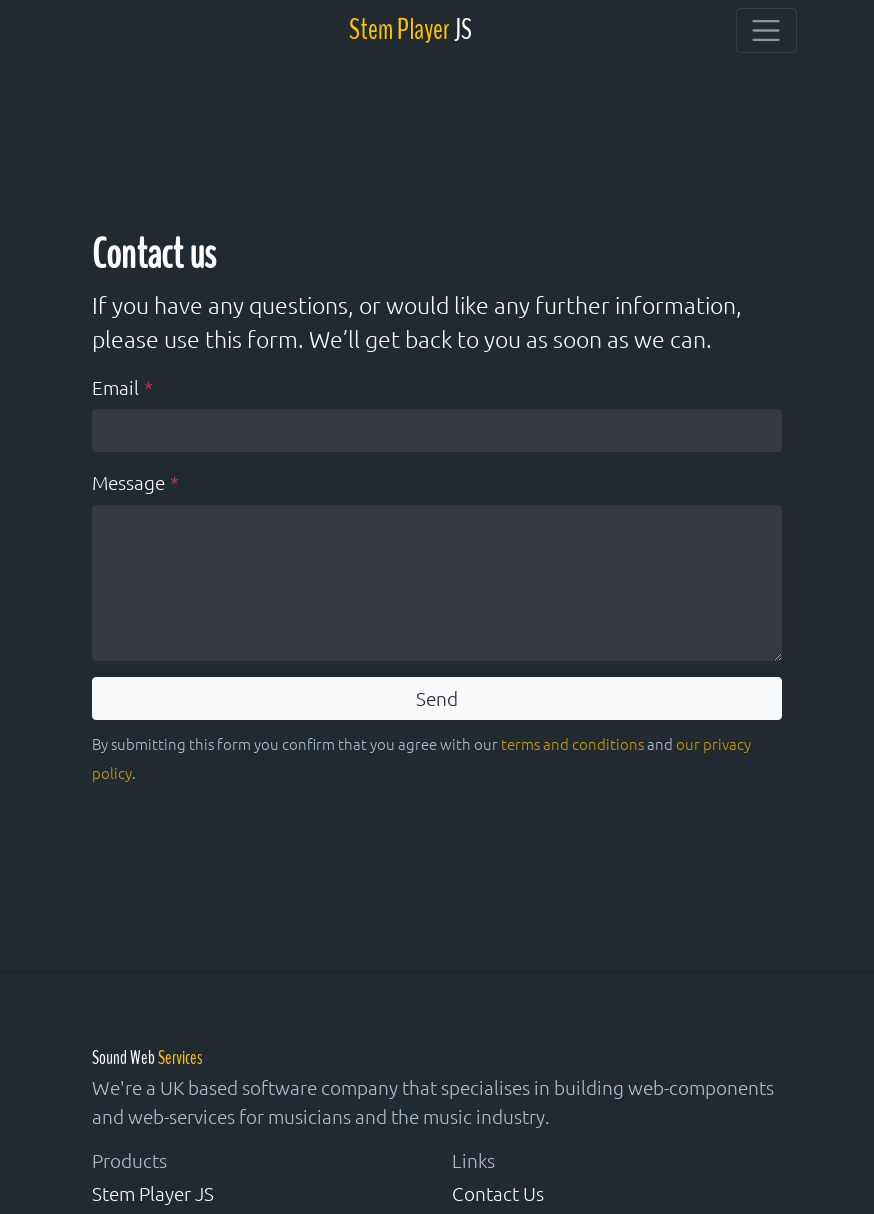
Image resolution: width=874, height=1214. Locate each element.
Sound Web (147, 1058)
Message (128, 482)
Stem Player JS (153, 1193)
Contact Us (498, 1193)
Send (437, 698)
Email (115, 387)
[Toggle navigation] (766, 30)
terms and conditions (572, 743)
